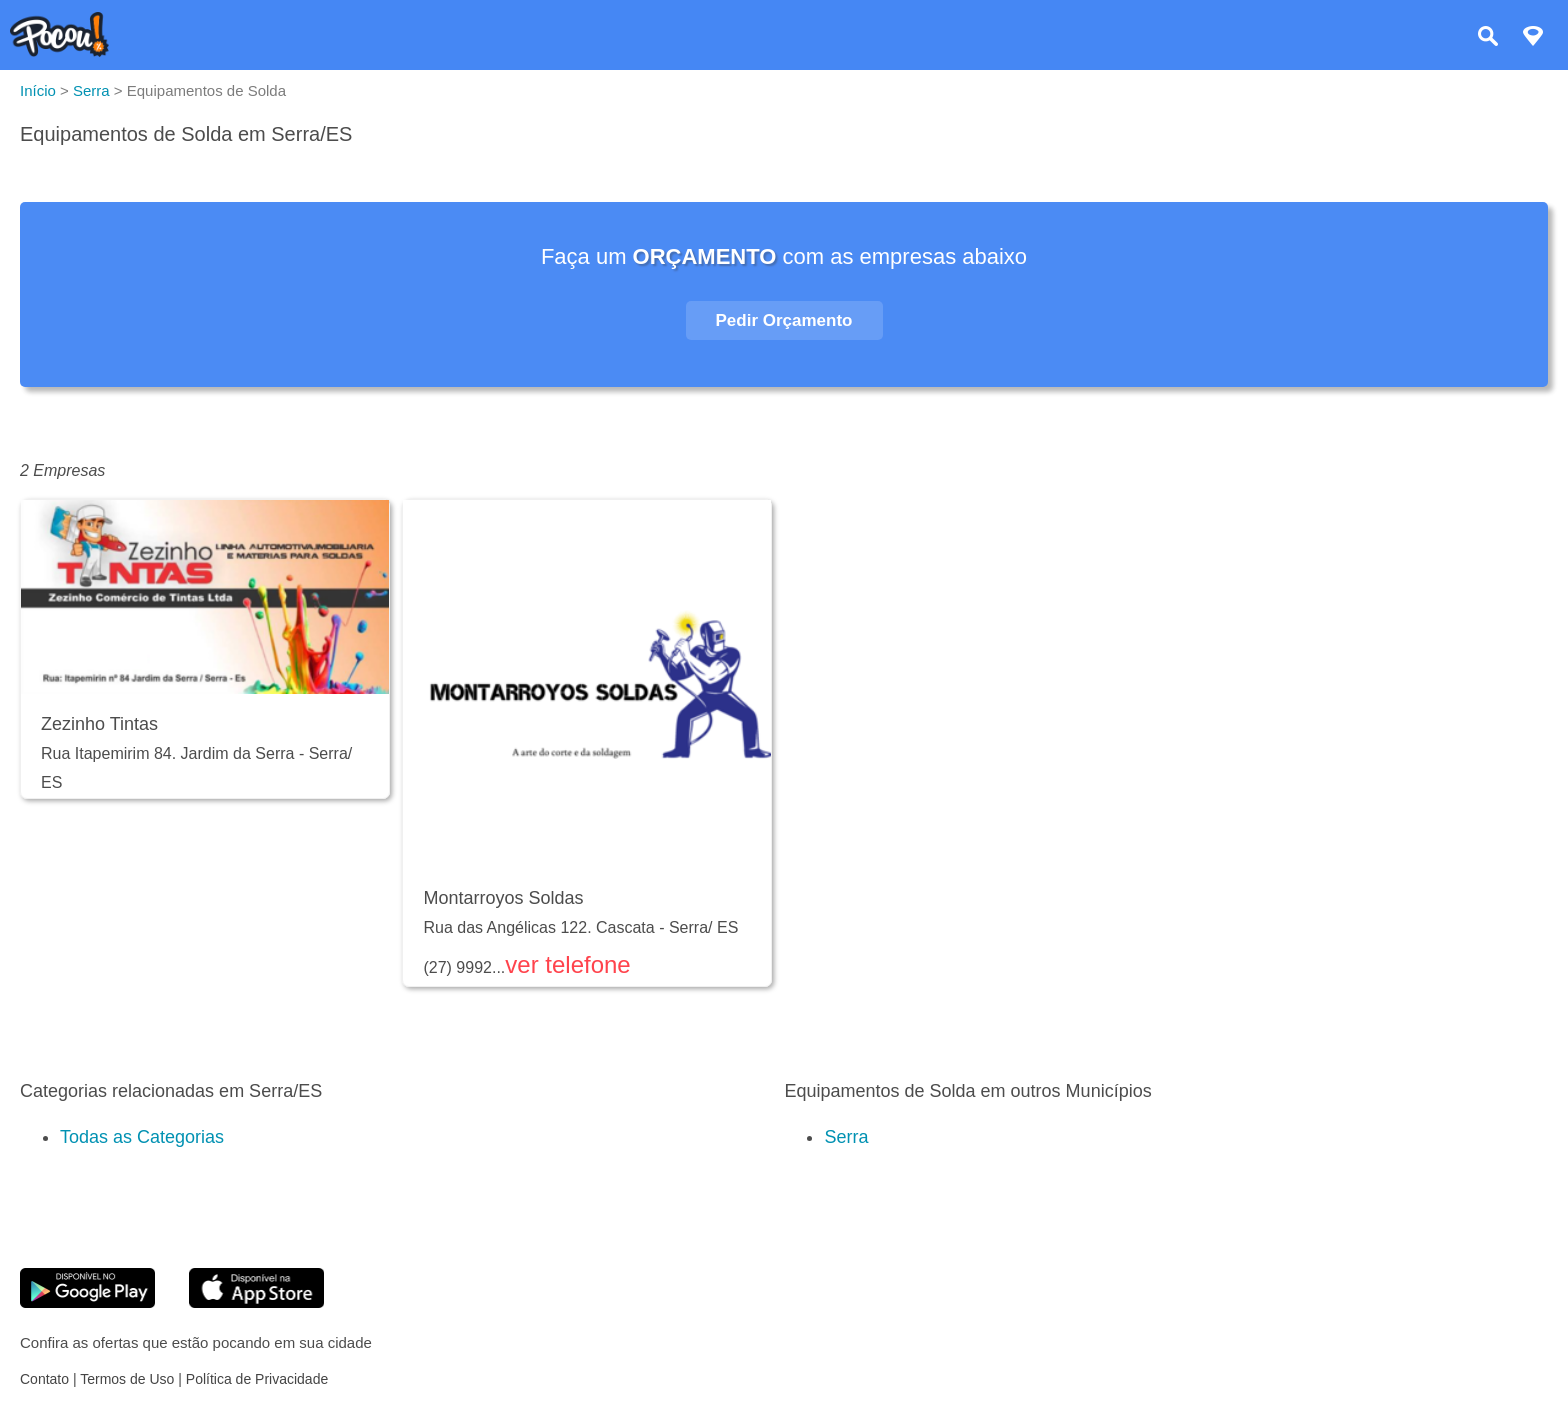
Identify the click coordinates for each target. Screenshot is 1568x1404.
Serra (846, 1137)
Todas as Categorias (142, 1137)
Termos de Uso (127, 1379)
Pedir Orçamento (784, 320)
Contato (44, 1379)
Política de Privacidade (257, 1379)
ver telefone (567, 964)
